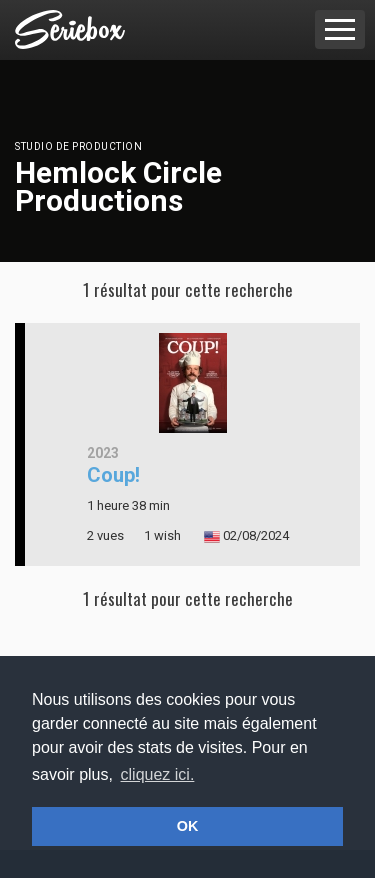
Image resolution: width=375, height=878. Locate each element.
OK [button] (188, 826)
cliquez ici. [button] (158, 774)
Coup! (113, 475)
